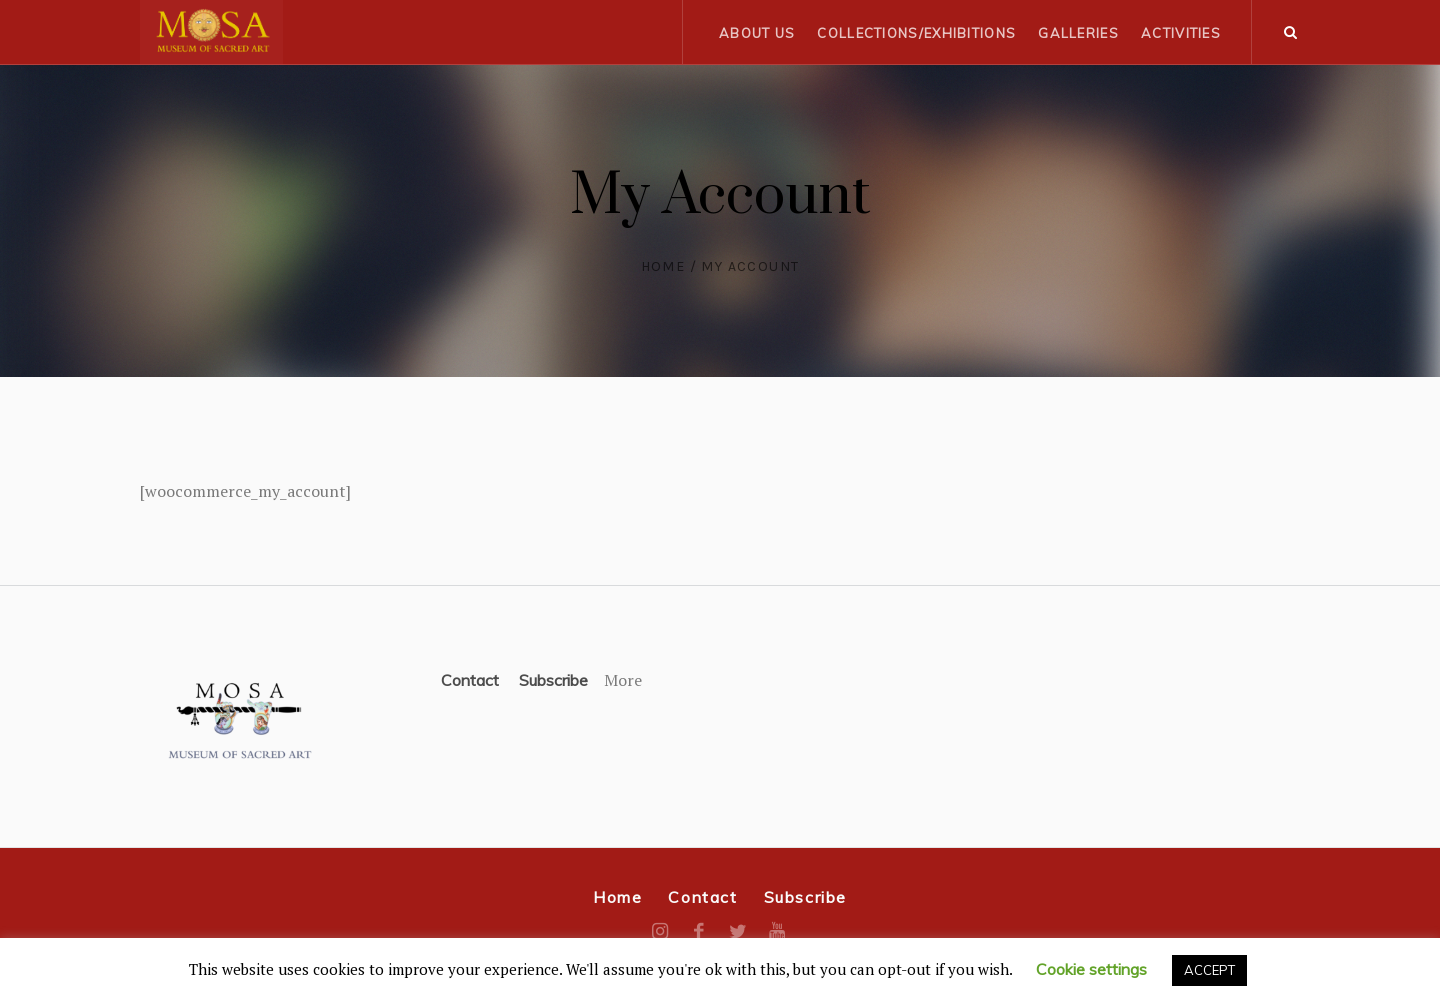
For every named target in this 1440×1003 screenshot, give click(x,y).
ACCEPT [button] (1209, 970)
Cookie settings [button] (1091, 969)
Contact (470, 680)
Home (663, 266)
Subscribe (553, 680)
